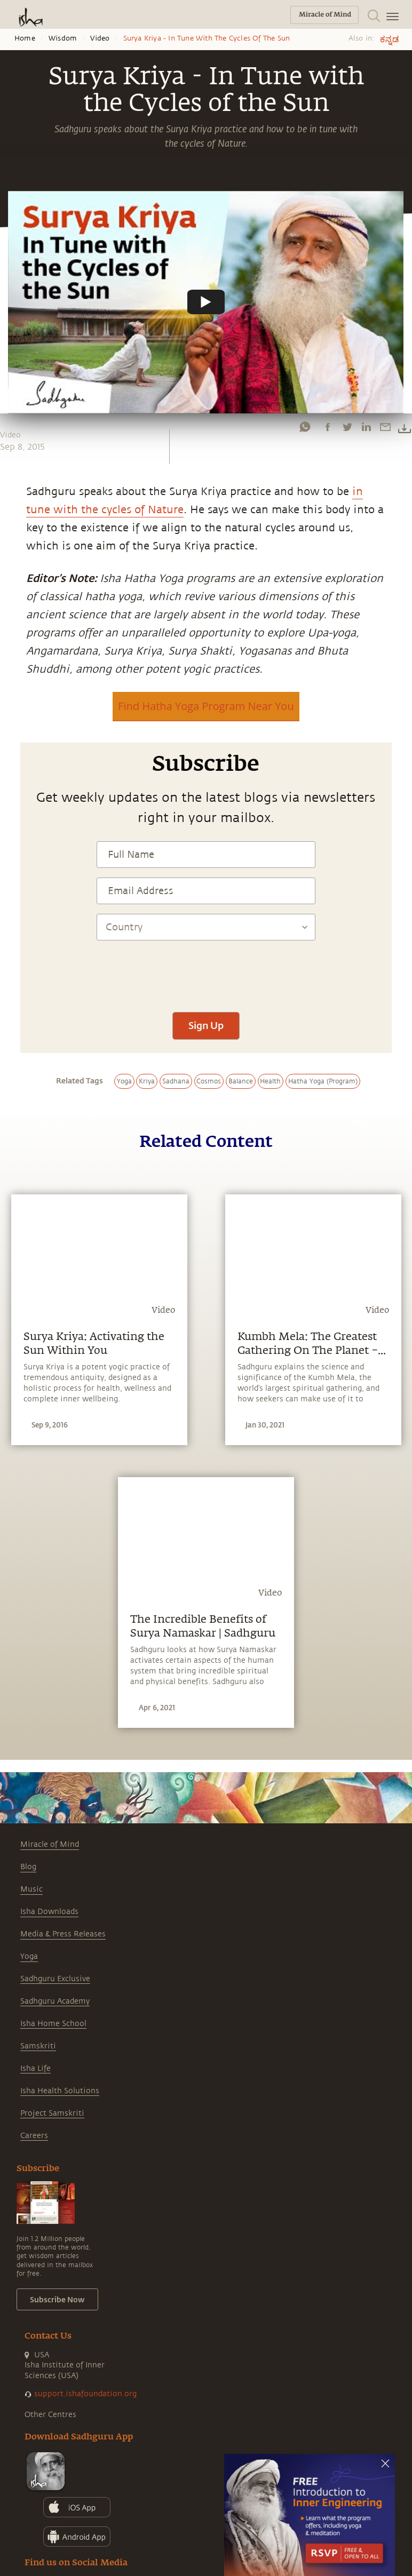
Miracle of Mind (49, 1844)
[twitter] (346, 426)
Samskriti (38, 2046)
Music (31, 1889)
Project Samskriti (52, 2113)
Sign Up (206, 1025)
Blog (28, 1867)
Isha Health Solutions (59, 2091)
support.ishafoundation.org (85, 2394)
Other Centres (50, 2415)
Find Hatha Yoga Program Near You (206, 706)
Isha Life (35, 2068)
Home (24, 38)
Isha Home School (53, 2024)
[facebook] (328, 427)
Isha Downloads (49, 1912)
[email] (385, 426)
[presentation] (206, 971)
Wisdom (63, 38)
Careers (34, 2136)
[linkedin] (366, 426)
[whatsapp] (304, 426)
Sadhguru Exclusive (55, 1979)
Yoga (29, 1956)
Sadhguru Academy (55, 2001)
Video (99, 38)
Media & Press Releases (63, 1934)
